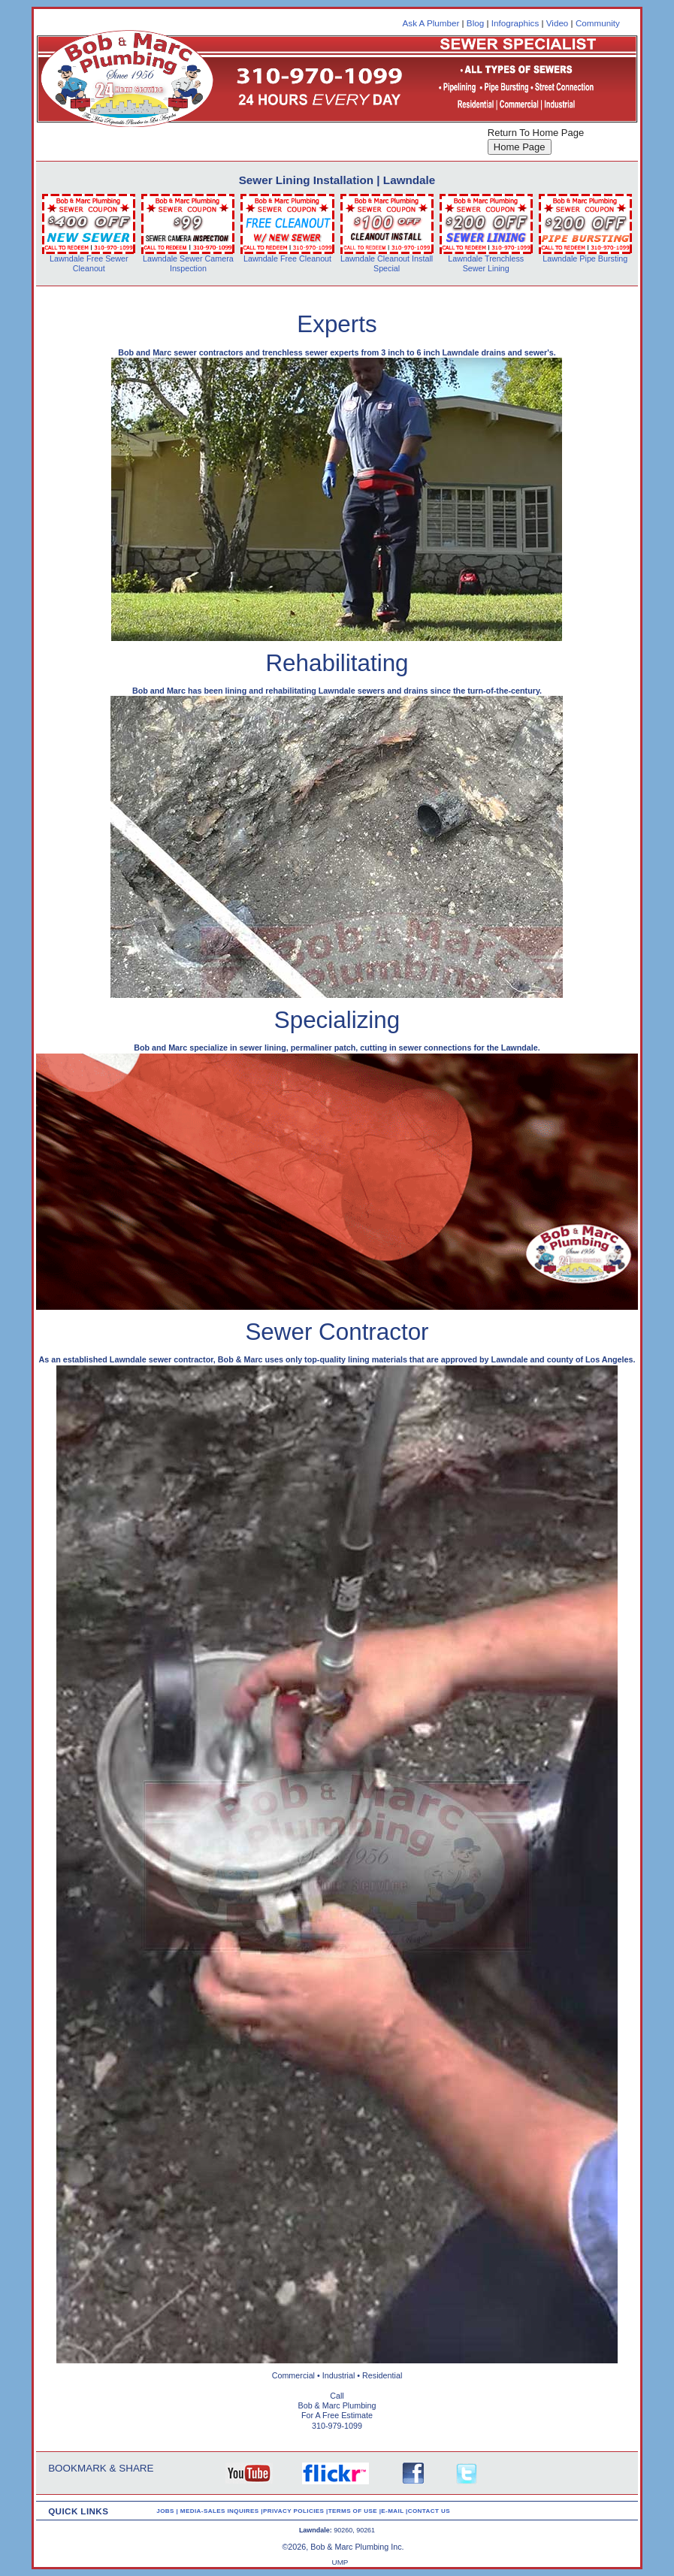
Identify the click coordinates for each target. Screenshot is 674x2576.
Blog (475, 23)
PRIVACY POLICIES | (295, 2511)
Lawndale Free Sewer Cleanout (89, 263)
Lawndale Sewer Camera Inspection (188, 263)
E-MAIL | (394, 2511)
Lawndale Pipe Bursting (585, 258)
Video (557, 23)
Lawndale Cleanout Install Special (386, 263)
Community (598, 23)
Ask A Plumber (431, 23)
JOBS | (168, 2511)
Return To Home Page (536, 132)
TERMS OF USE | (355, 2511)
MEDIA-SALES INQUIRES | (221, 2511)
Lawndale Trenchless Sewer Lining (486, 263)
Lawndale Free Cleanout (287, 258)
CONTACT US (429, 2511)
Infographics (515, 23)
